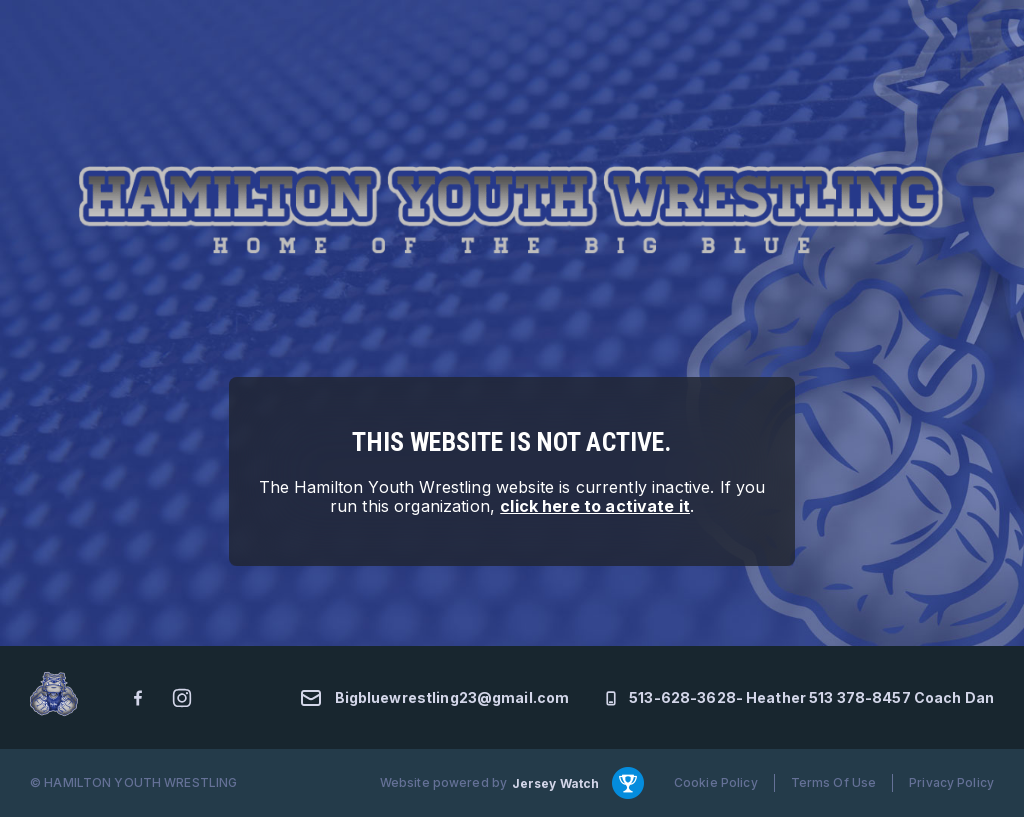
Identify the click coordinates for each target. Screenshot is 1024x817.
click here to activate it (595, 506)
